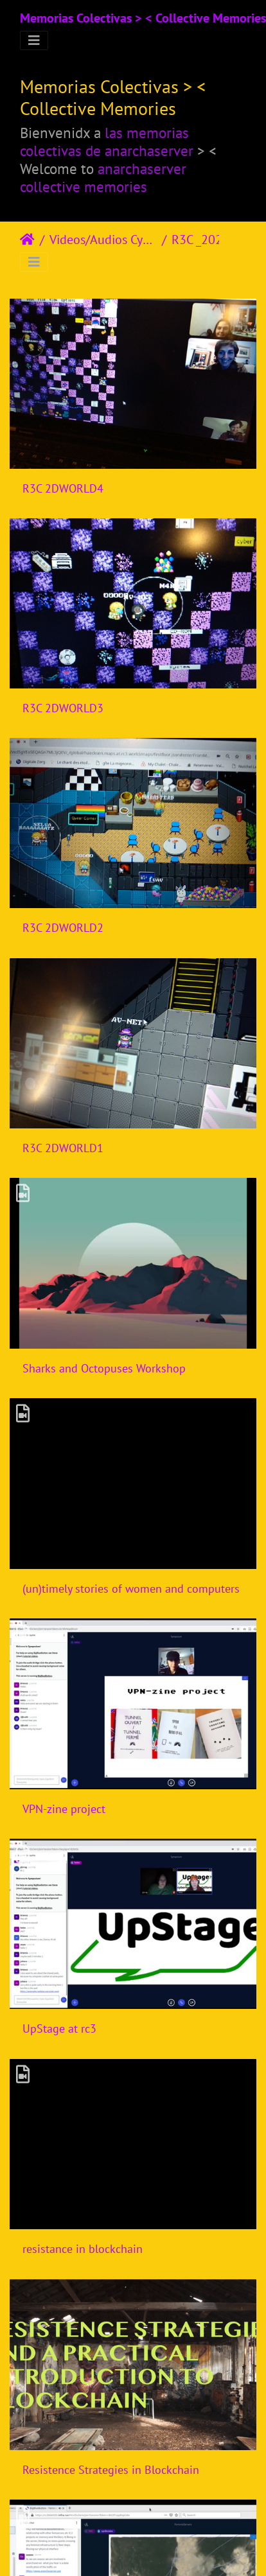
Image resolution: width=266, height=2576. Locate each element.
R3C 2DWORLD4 (62, 488)
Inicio (27, 239)
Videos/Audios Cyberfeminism (103, 239)
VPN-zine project (63, 1809)
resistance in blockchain (82, 2249)
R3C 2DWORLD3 (62, 708)
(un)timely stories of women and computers (131, 1588)
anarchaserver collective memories (103, 177)
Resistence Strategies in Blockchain (110, 2469)
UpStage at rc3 (59, 2028)
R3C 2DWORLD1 (62, 1148)
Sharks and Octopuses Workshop (104, 1368)
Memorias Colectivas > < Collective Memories (143, 18)
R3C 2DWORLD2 (62, 927)
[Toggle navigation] (34, 40)
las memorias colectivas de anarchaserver (106, 141)
